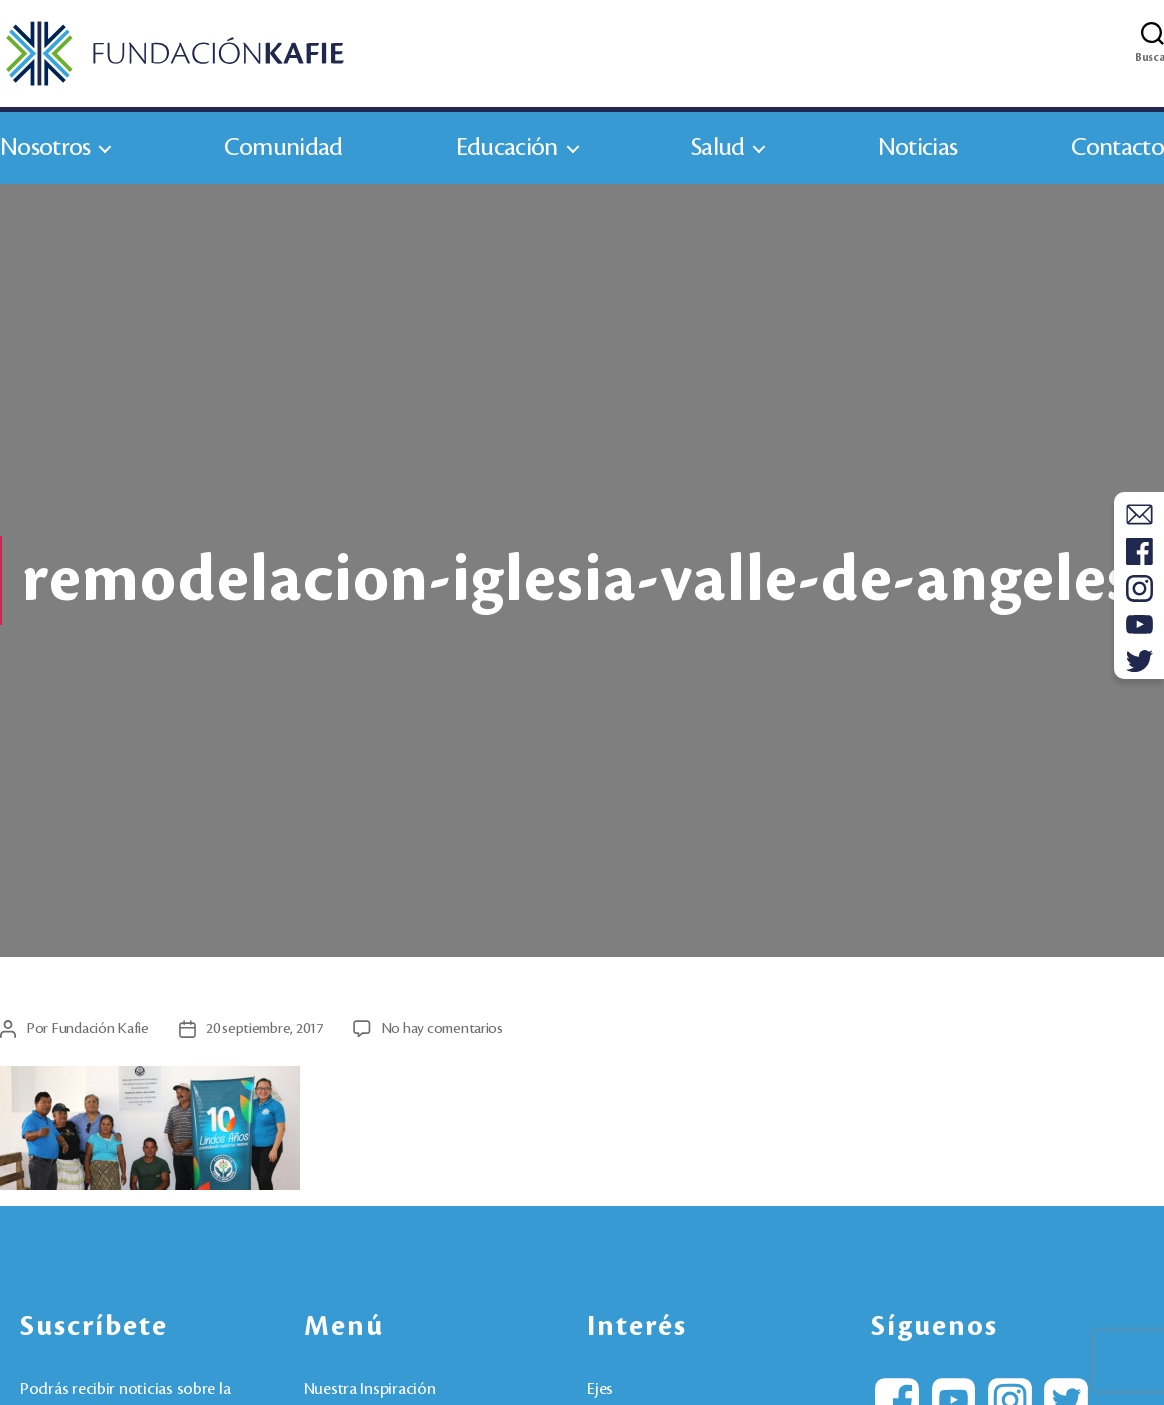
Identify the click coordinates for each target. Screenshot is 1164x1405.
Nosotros (45, 148)
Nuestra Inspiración (370, 1391)
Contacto (1117, 148)
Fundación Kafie (100, 1030)
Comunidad (283, 148)
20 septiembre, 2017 (264, 1030)
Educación (507, 148)
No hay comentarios (442, 1030)
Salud (718, 148)
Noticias (917, 148)
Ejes (600, 1391)
